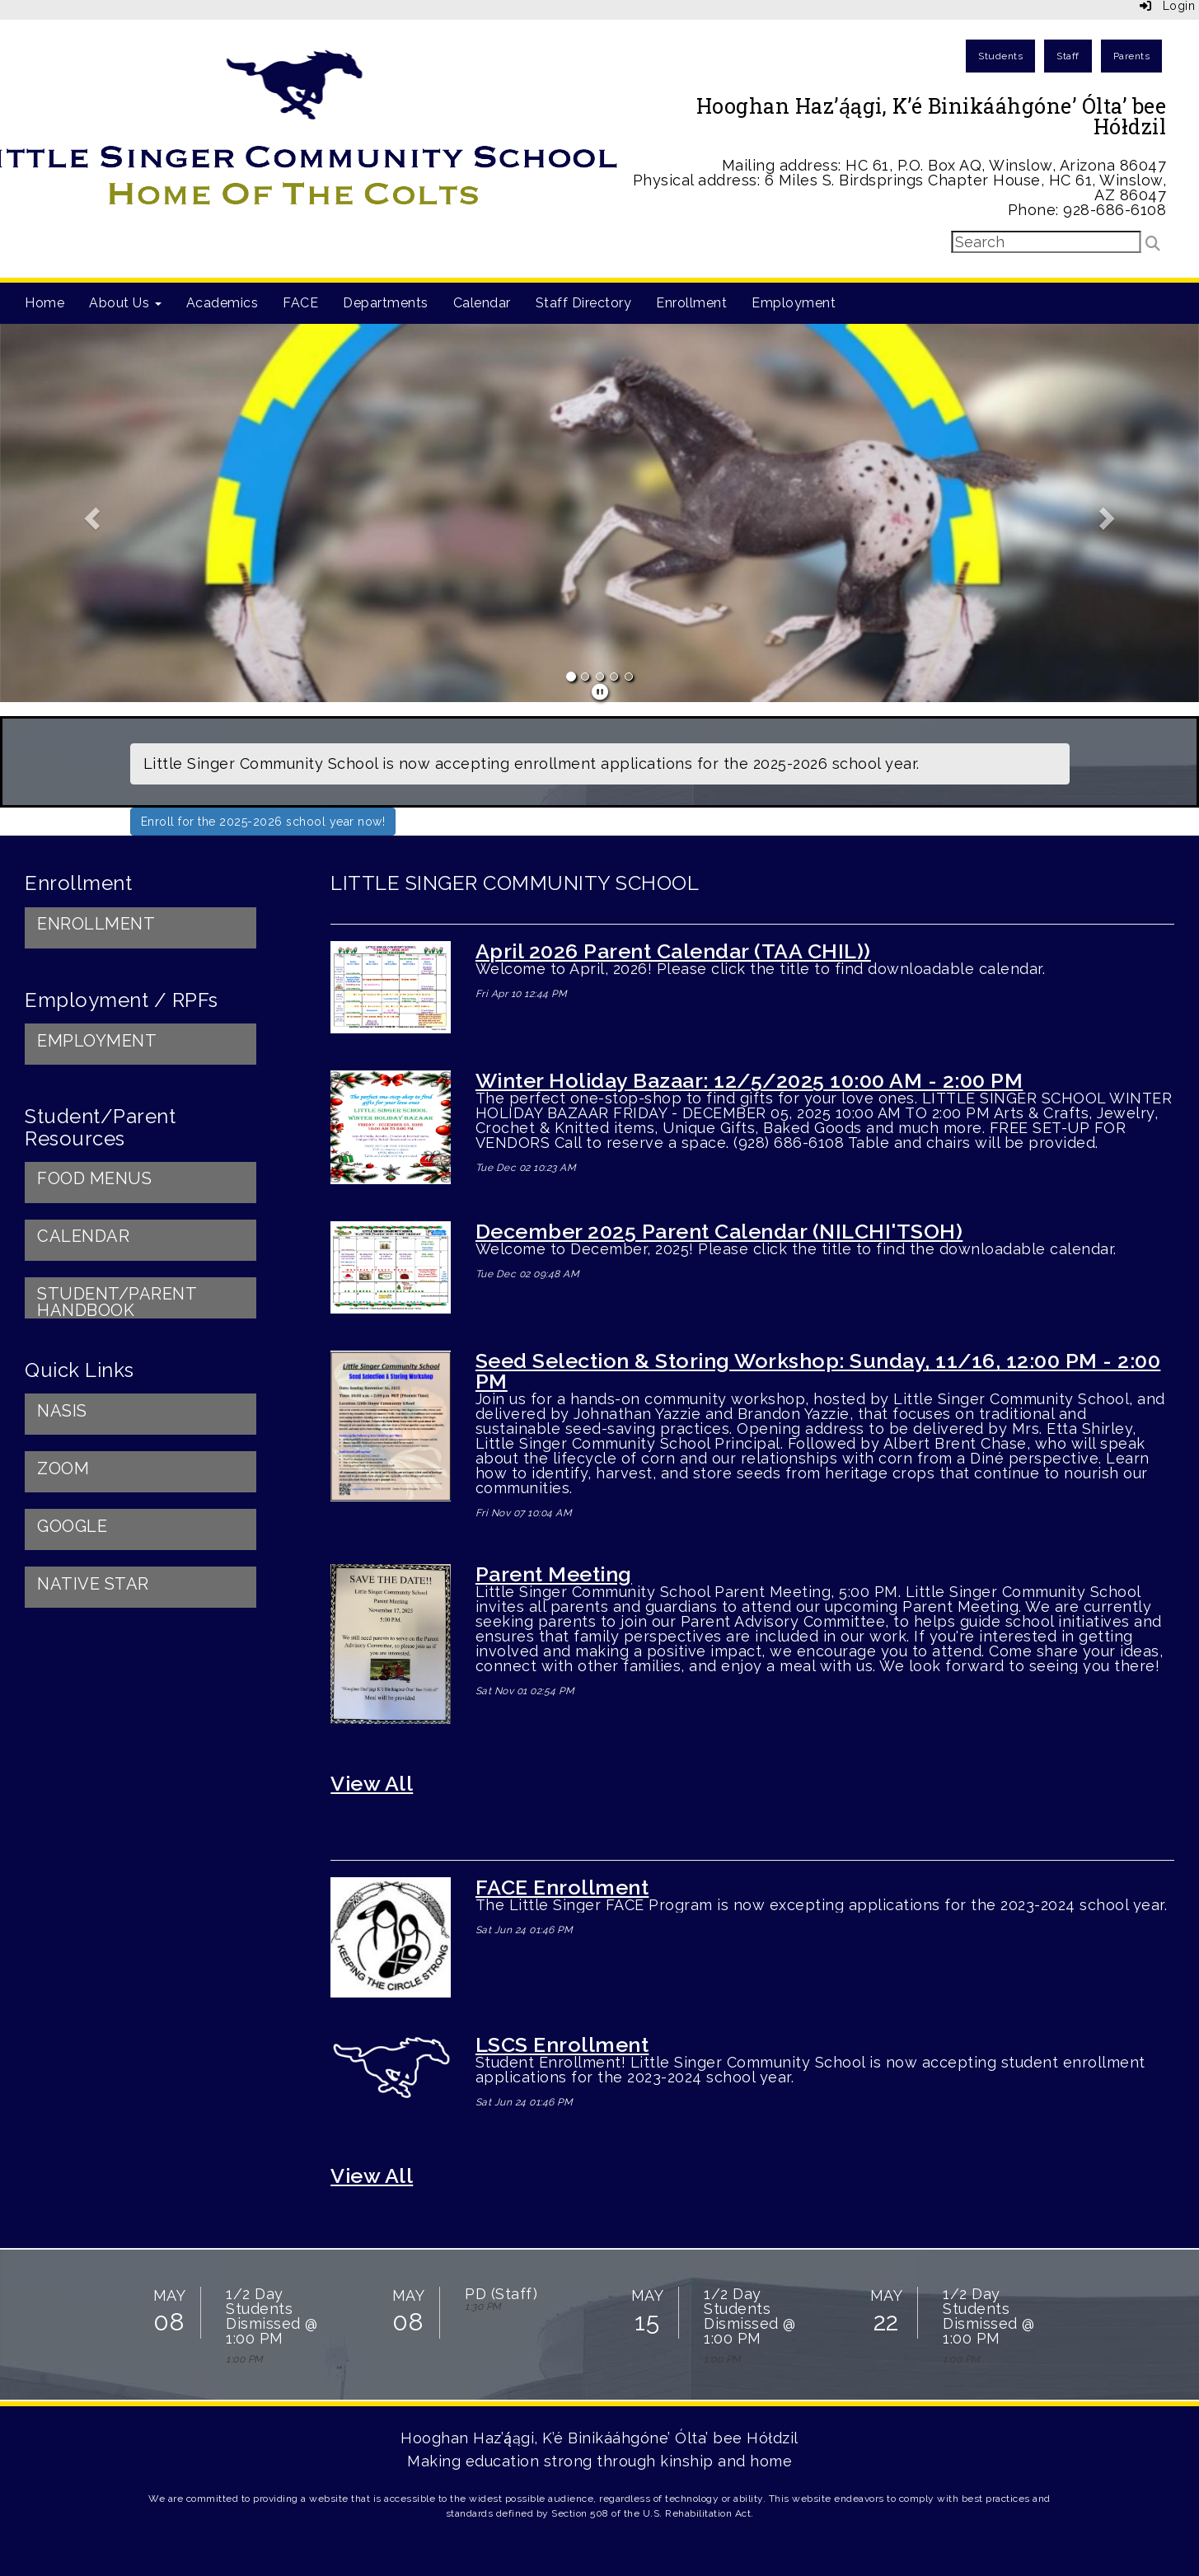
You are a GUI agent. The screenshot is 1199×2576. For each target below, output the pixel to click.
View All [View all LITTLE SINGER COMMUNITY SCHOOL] (371, 1783)
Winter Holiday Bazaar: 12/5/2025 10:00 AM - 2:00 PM (749, 1080)
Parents (1131, 56)
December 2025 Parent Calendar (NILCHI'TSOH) (719, 1231)
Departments (386, 303)
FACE (300, 303)
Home (44, 303)
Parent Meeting (553, 1574)
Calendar (482, 303)
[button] (90, 513)
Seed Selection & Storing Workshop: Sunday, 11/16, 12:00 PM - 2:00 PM (818, 1370)
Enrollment (691, 303)
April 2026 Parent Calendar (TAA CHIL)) (673, 951)
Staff (1068, 56)
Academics (222, 303)
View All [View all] (371, 2175)
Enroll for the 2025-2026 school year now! (263, 821)
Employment (794, 303)
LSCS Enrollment (562, 2044)
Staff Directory (584, 303)
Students (1000, 56)
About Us (125, 303)
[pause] (600, 692)
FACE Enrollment (562, 1887)
